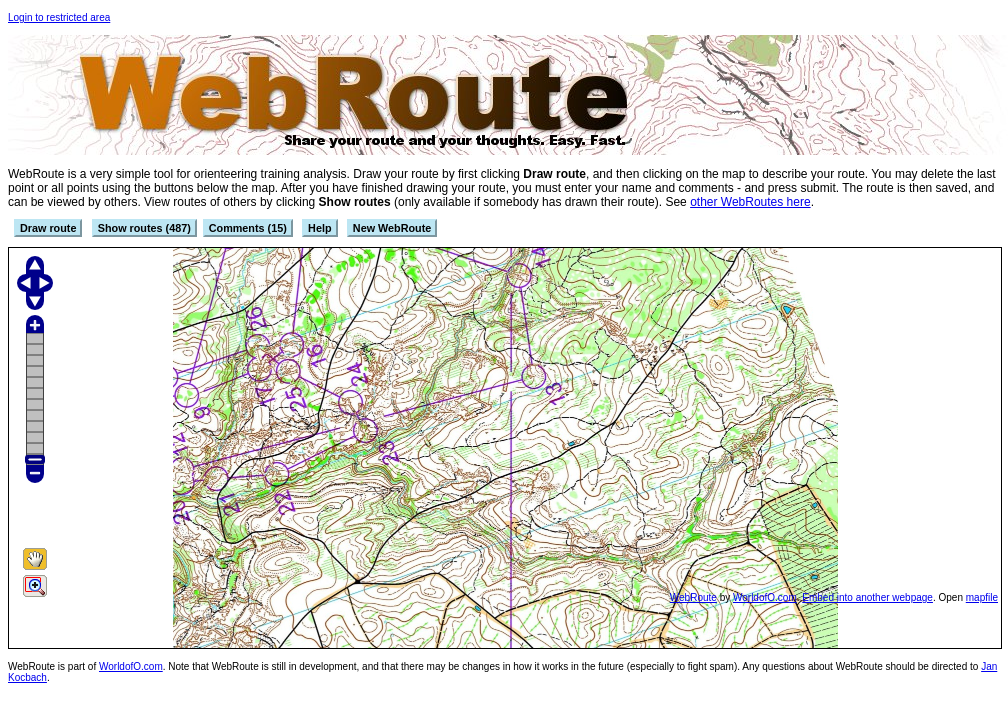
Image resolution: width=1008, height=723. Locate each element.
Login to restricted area (59, 17)
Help (319, 228)
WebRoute (693, 597)
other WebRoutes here (750, 202)
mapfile (982, 597)
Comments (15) (248, 228)
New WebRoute (392, 228)
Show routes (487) (144, 228)
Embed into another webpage (867, 597)
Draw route (48, 228)
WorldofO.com (765, 597)
